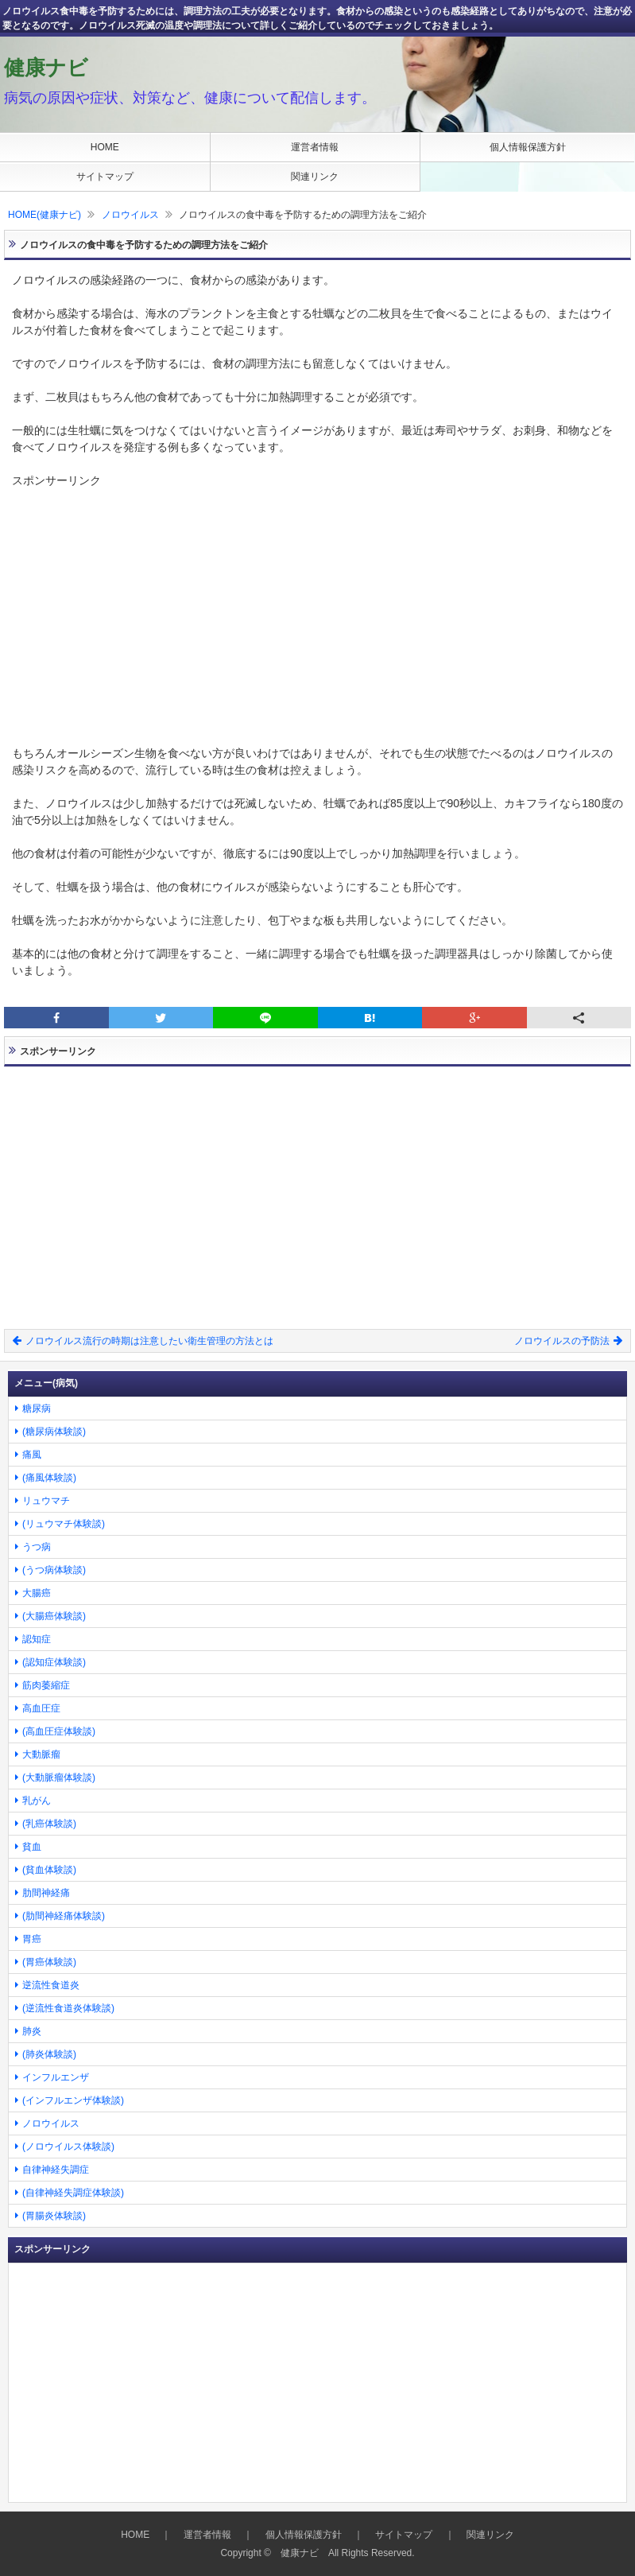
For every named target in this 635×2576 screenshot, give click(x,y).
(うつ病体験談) (54, 1570)
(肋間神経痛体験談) (63, 1915)
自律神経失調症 (55, 2169)
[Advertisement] (317, 600)
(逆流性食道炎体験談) (68, 2008)
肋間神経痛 (46, 1892)
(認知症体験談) (54, 1662)
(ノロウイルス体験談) (68, 2146)
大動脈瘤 (41, 1754)
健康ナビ (46, 68)
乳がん (36, 1800)
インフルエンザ (55, 2077)
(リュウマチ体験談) (63, 1523)
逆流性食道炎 (50, 1985)
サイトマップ (105, 176)
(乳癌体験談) (49, 1823)
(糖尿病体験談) (54, 1431)
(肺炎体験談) (49, 2054)
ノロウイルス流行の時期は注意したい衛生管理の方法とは (143, 1340)
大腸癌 (36, 1593)
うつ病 (36, 1546)
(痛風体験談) (49, 1477)
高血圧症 (41, 1708)
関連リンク (315, 176)
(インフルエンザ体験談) (73, 2100)
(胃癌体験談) (49, 1962)
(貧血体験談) (49, 1869)
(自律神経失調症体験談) (73, 2192)
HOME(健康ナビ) (44, 214)
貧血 (31, 1846)
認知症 (36, 1639)
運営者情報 (315, 147)
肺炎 (31, 2031)
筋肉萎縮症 (46, 1685)
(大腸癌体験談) (54, 1616)
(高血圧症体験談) (58, 1731)
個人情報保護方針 (528, 147)
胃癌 (31, 1939)
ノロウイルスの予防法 (568, 1340)
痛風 (31, 1454)
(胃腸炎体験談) (54, 2215)
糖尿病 (36, 1408)
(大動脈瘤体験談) (58, 1777)
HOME (105, 147)
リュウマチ (46, 1500)
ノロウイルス (130, 214)
